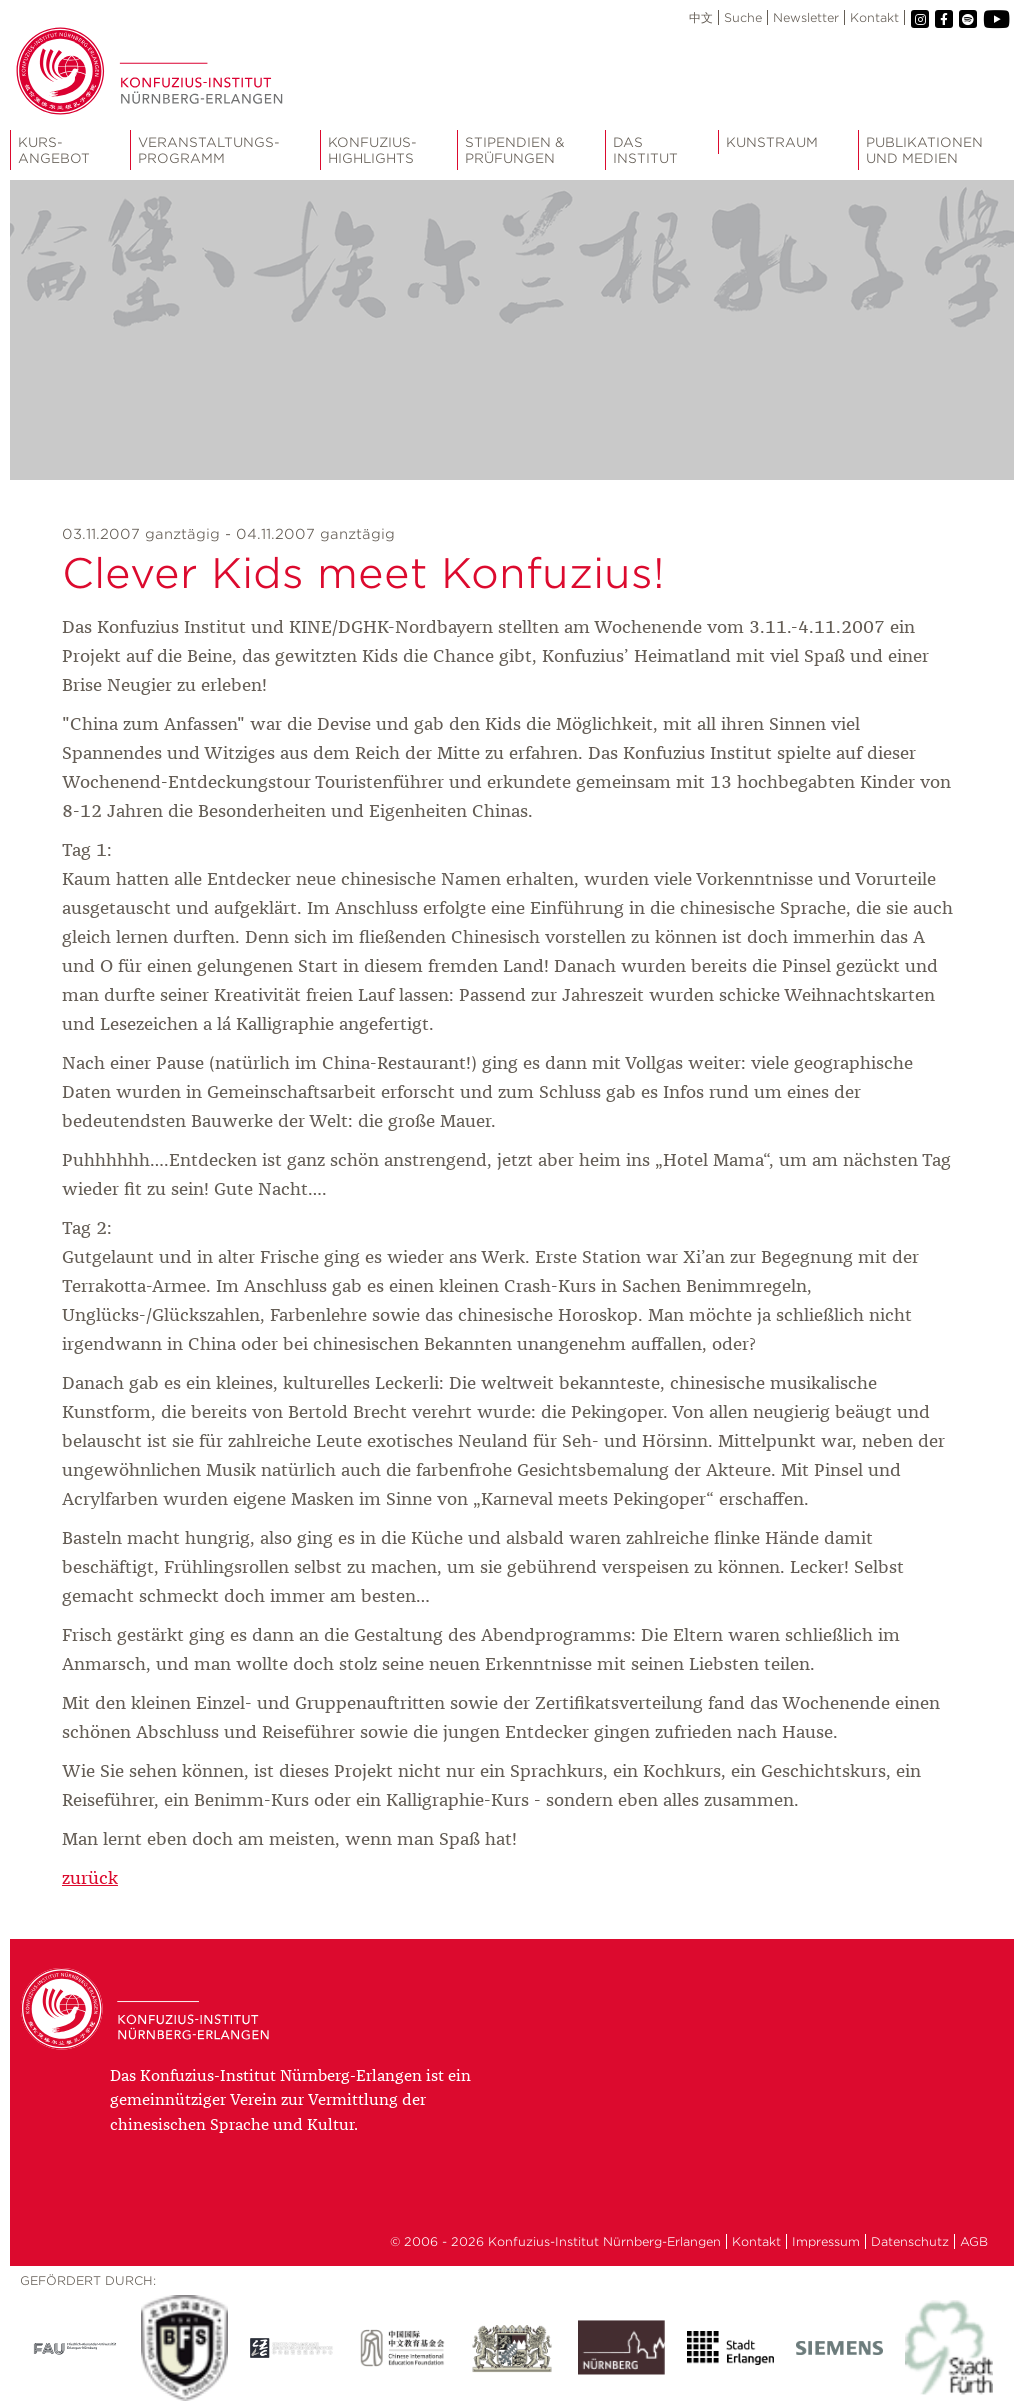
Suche (743, 17)
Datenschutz (910, 2241)
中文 (701, 17)
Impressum (826, 2241)
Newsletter (806, 17)
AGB (974, 2241)
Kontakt (874, 17)
